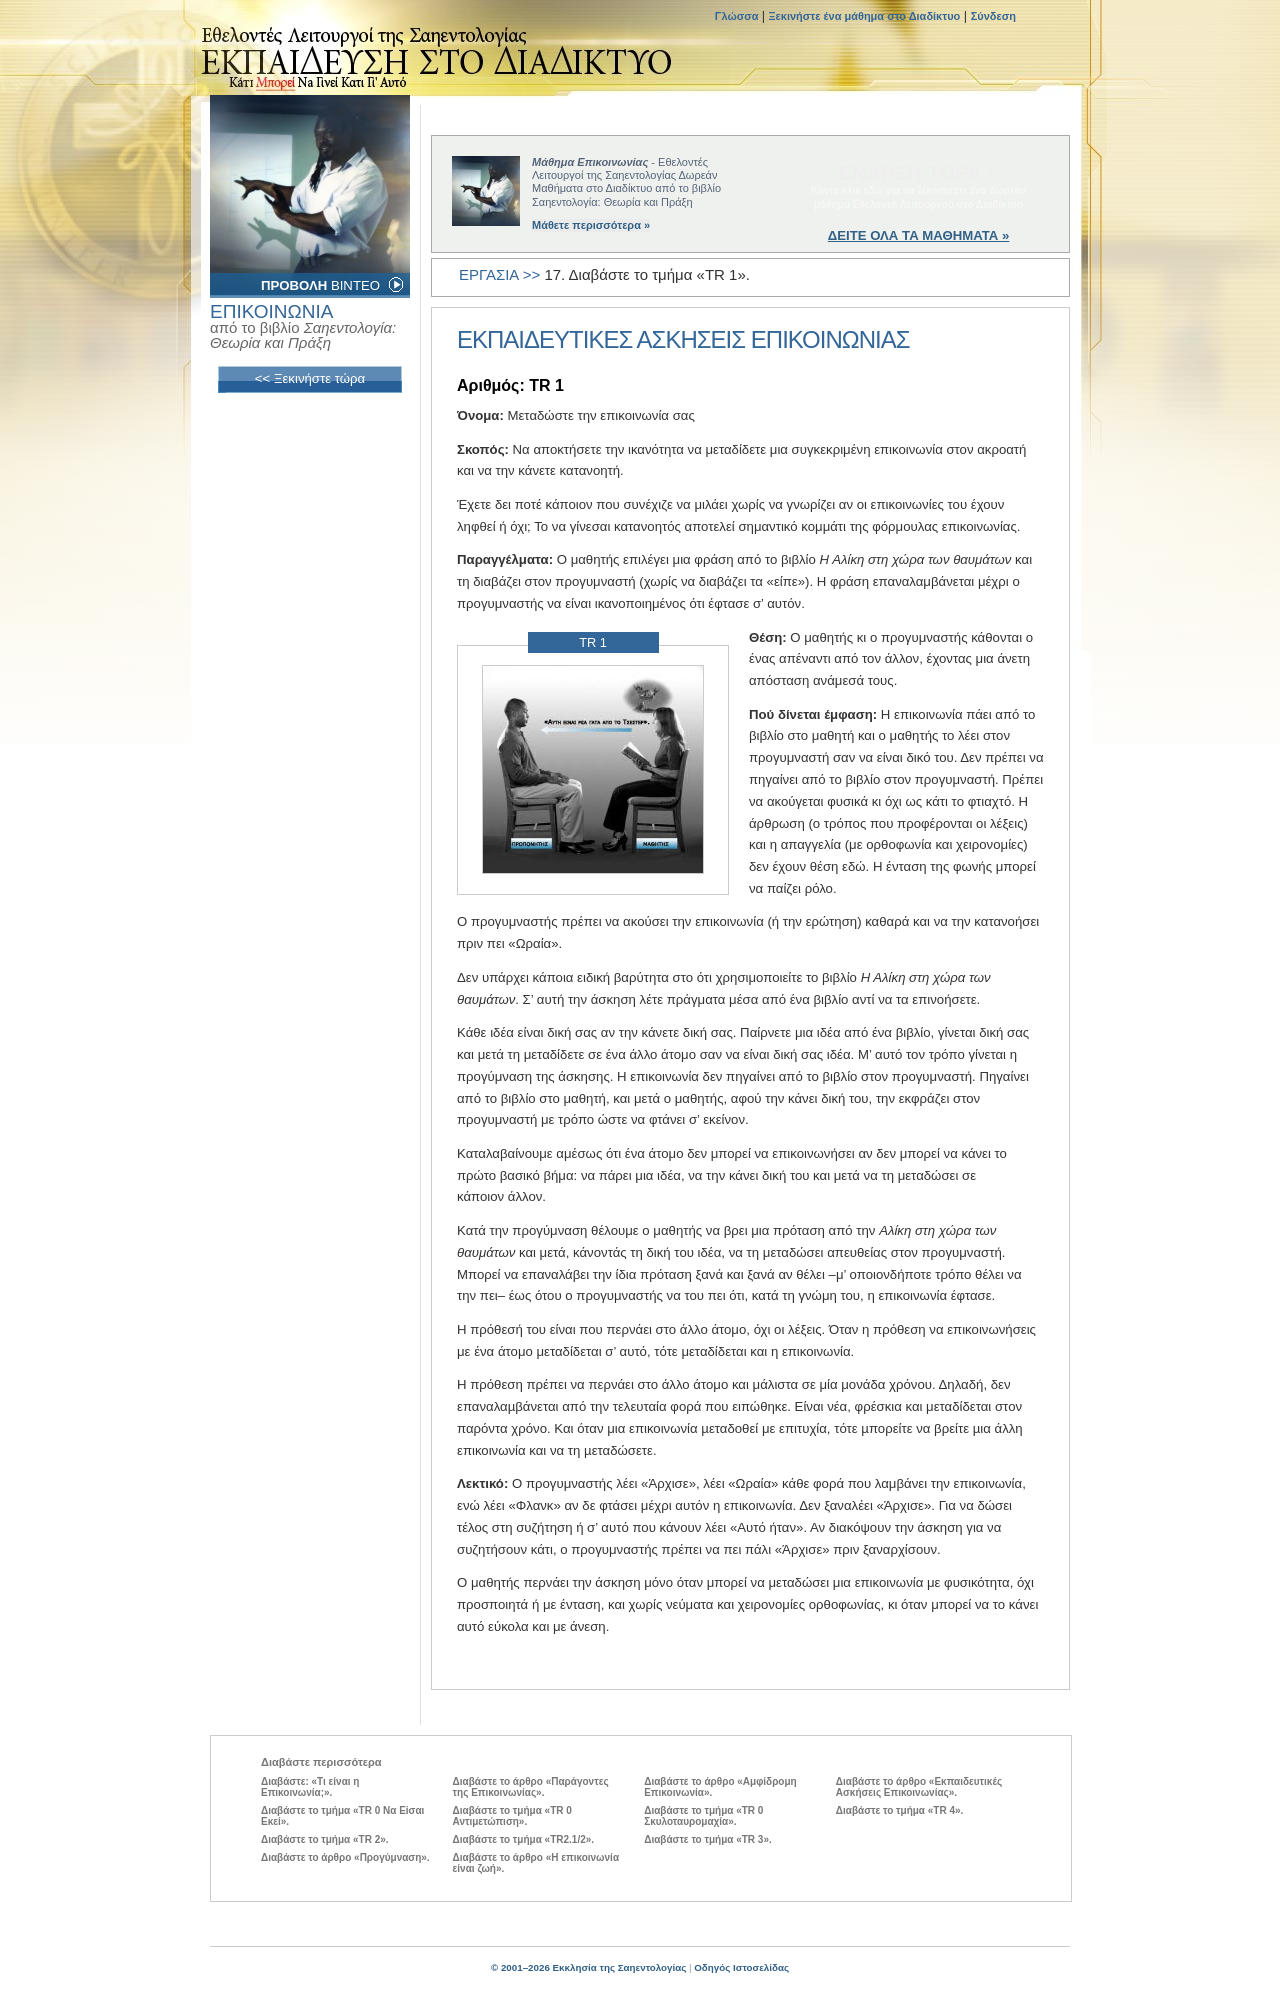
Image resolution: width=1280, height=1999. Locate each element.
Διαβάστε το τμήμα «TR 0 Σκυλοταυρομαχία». (703, 1816)
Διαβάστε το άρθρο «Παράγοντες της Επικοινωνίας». (531, 1787)
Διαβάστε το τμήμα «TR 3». (708, 1839)
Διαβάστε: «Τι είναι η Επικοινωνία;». (310, 1787)
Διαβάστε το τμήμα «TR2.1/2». (523, 1839)
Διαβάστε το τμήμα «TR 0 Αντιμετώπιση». (512, 1816)
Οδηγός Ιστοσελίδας (741, 1967)
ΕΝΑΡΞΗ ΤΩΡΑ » (918, 173)
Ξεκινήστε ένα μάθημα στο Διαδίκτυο (865, 16)
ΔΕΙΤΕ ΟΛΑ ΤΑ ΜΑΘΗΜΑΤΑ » (919, 235)
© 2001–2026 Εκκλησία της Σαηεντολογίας (588, 1967)
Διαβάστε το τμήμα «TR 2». (325, 1839)
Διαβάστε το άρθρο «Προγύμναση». (345, 1857)
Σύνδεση (993, 16)
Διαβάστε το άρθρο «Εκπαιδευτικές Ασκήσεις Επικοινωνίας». (919, 1787)
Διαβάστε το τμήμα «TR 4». (900, 1810)
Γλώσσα (738, 16)
